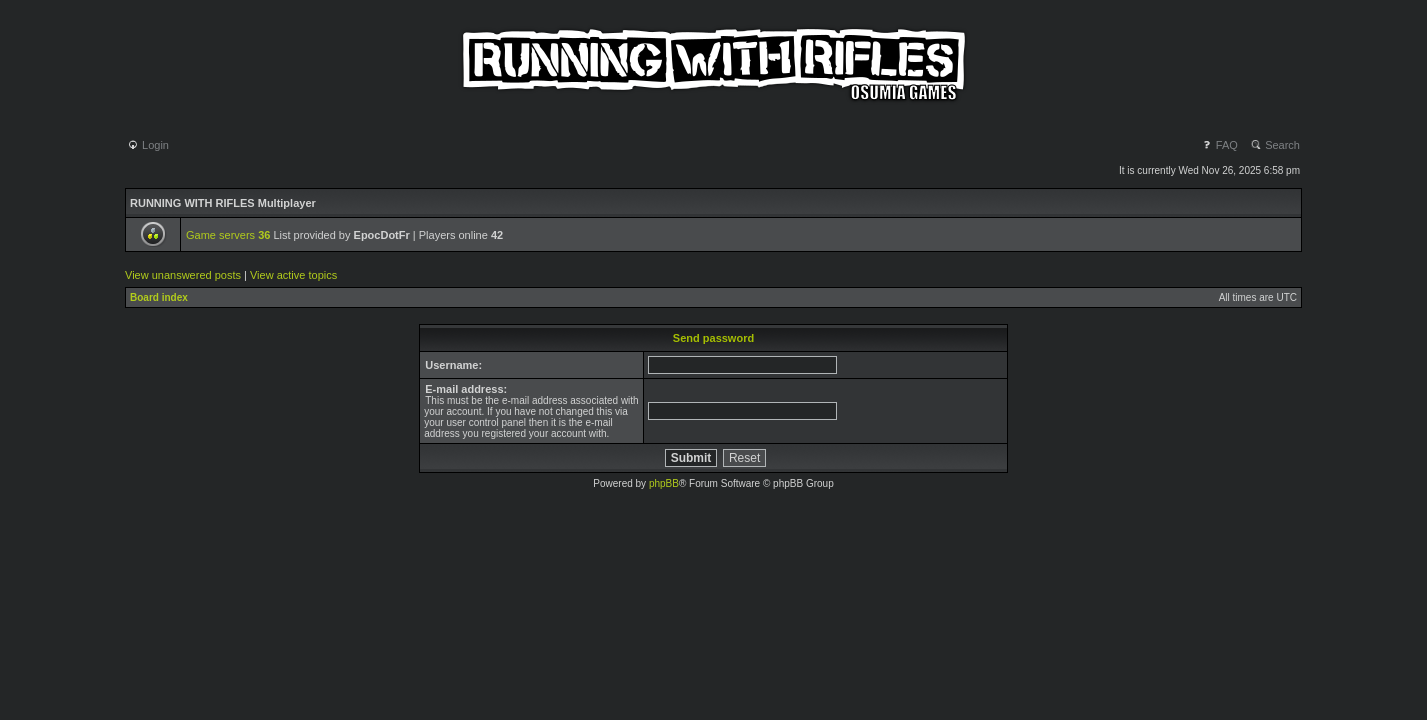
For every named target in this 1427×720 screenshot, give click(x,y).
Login (148, 145)
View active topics (293, 275)
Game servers (228, 235)
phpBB (664, 483)
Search (1275, 145)
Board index (159, 297)
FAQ (1219, 145)
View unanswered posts (183, 275)
